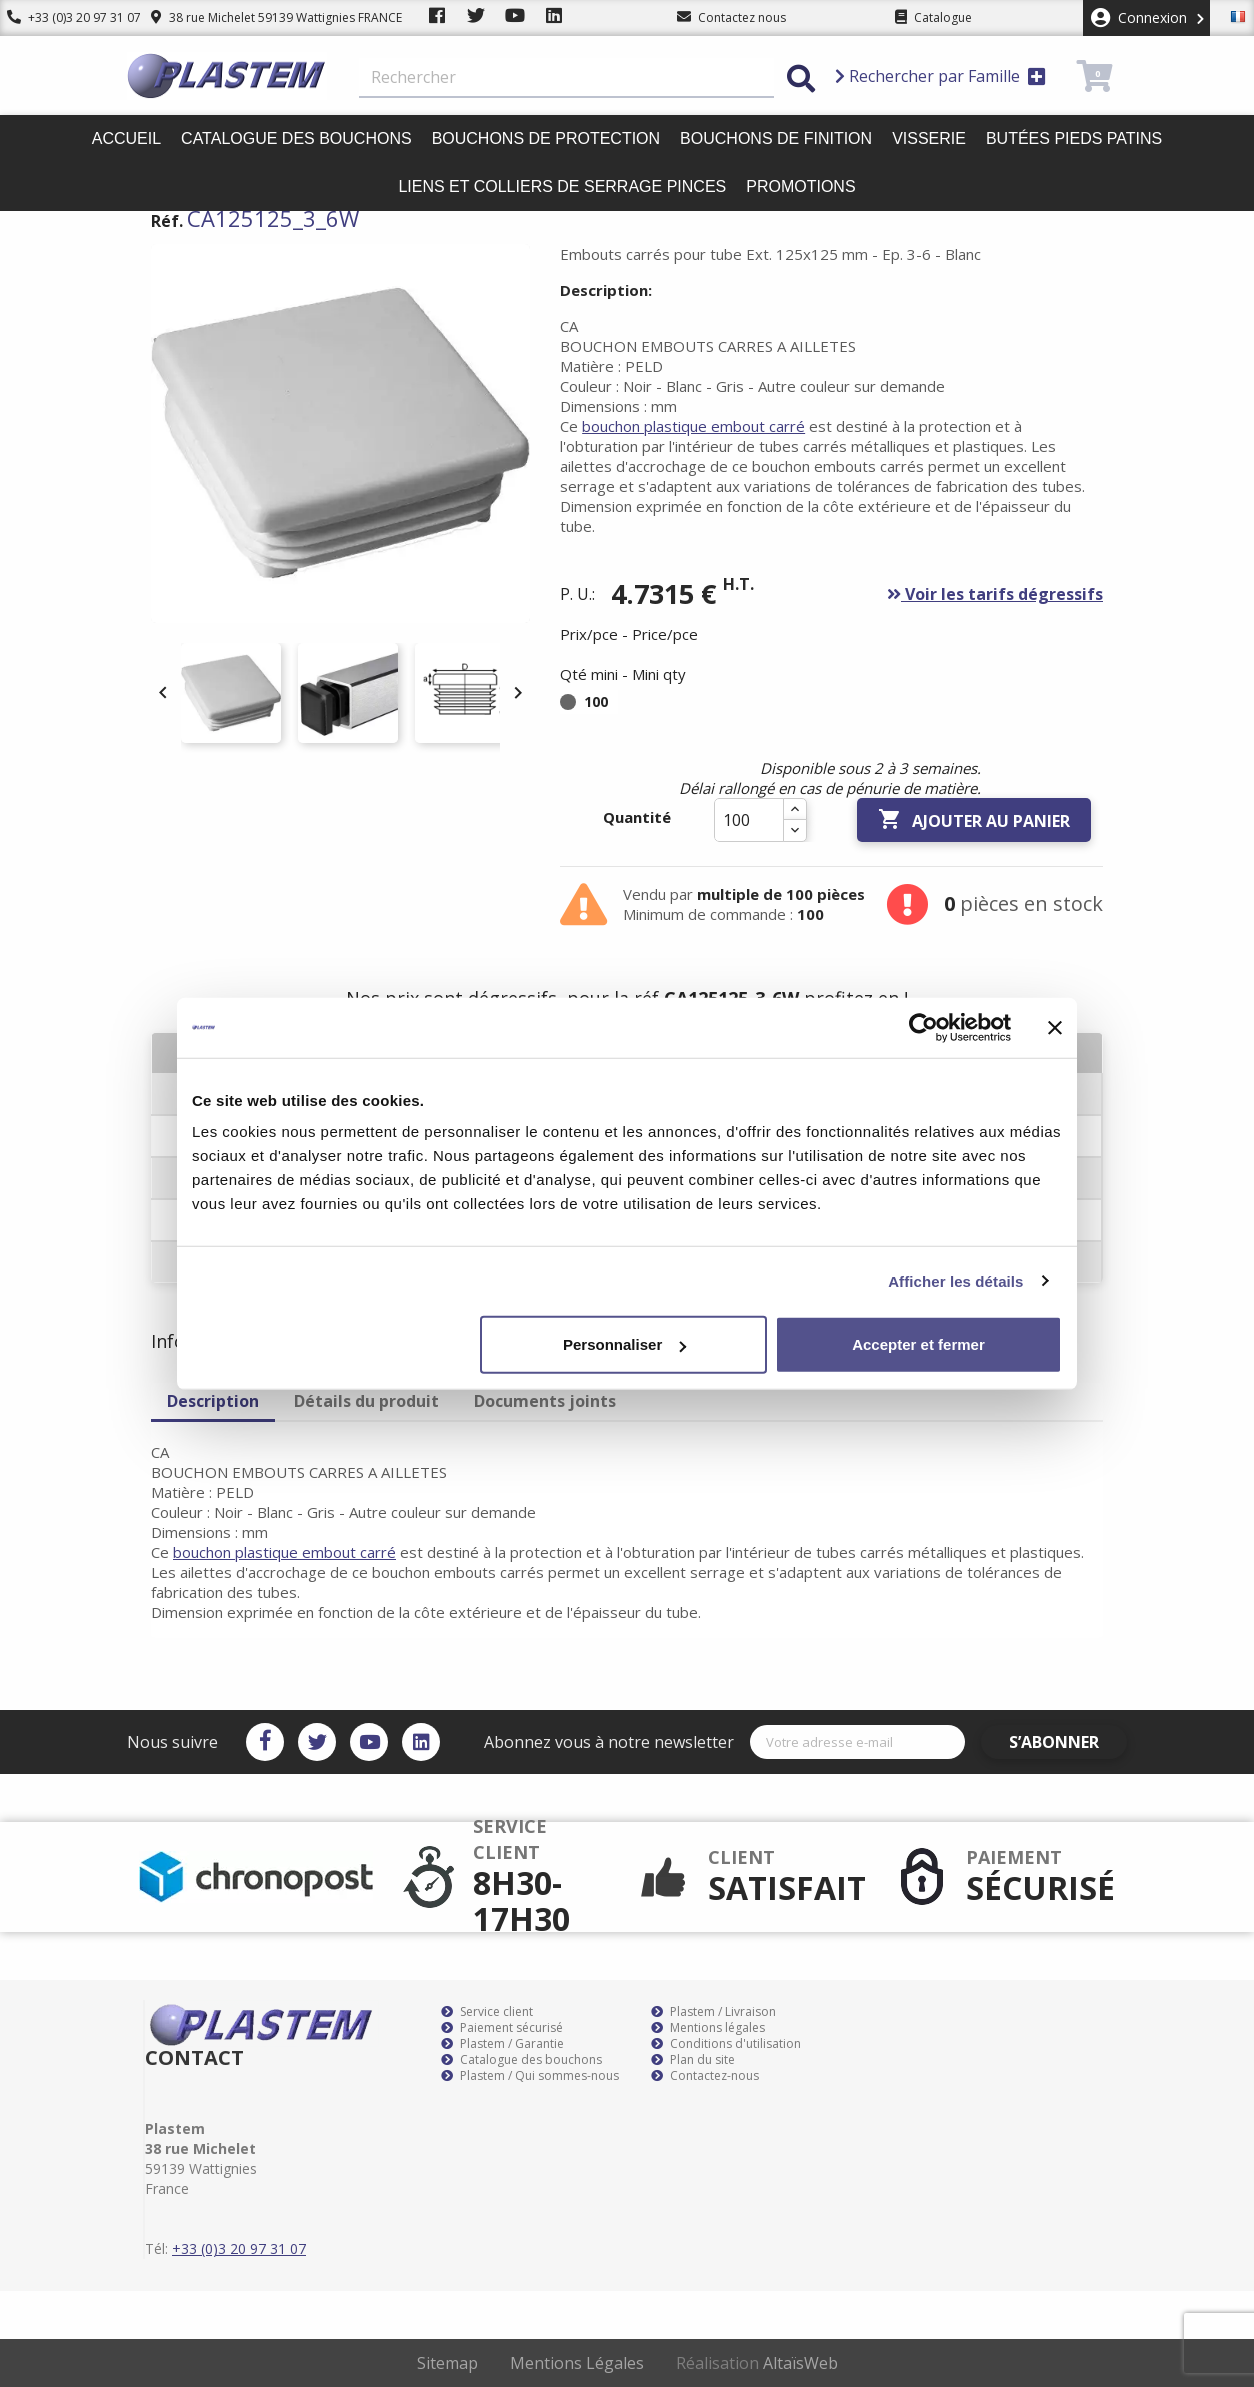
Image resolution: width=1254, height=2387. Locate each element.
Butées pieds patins (1074, 138)
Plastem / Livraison (713, 2012)
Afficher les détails (955, 1280)
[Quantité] (749, 820)
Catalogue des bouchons (296, 138)
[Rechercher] (566, 78)
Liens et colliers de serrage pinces (562, 186)
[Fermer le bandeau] (1055, 1027)
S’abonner (1069, 1742)
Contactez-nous (705, 2076)
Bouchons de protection (546, 138)
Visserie (929, 138)
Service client (487, 2012)
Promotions (800, 186)
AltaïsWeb (800, 2363)
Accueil (126, 138)
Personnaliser (624, 1344)
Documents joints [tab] (545, 1401)
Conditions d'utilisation (726, 2044)
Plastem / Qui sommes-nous (530, 2076)
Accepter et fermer (918, 1344)
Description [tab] (213, 1401)
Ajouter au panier (974, 820)
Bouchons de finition (776, 138)
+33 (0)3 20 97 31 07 (67, 17)
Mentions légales (708, 2028)
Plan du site (693, 2060)
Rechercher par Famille (940, 76)
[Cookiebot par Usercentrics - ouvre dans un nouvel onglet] (923, 1027)
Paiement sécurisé (502, 2028)
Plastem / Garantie (502, 2044)
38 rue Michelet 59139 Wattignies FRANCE (262, 17)
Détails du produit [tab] (366, 1401)
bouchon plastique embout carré (693, 426)
